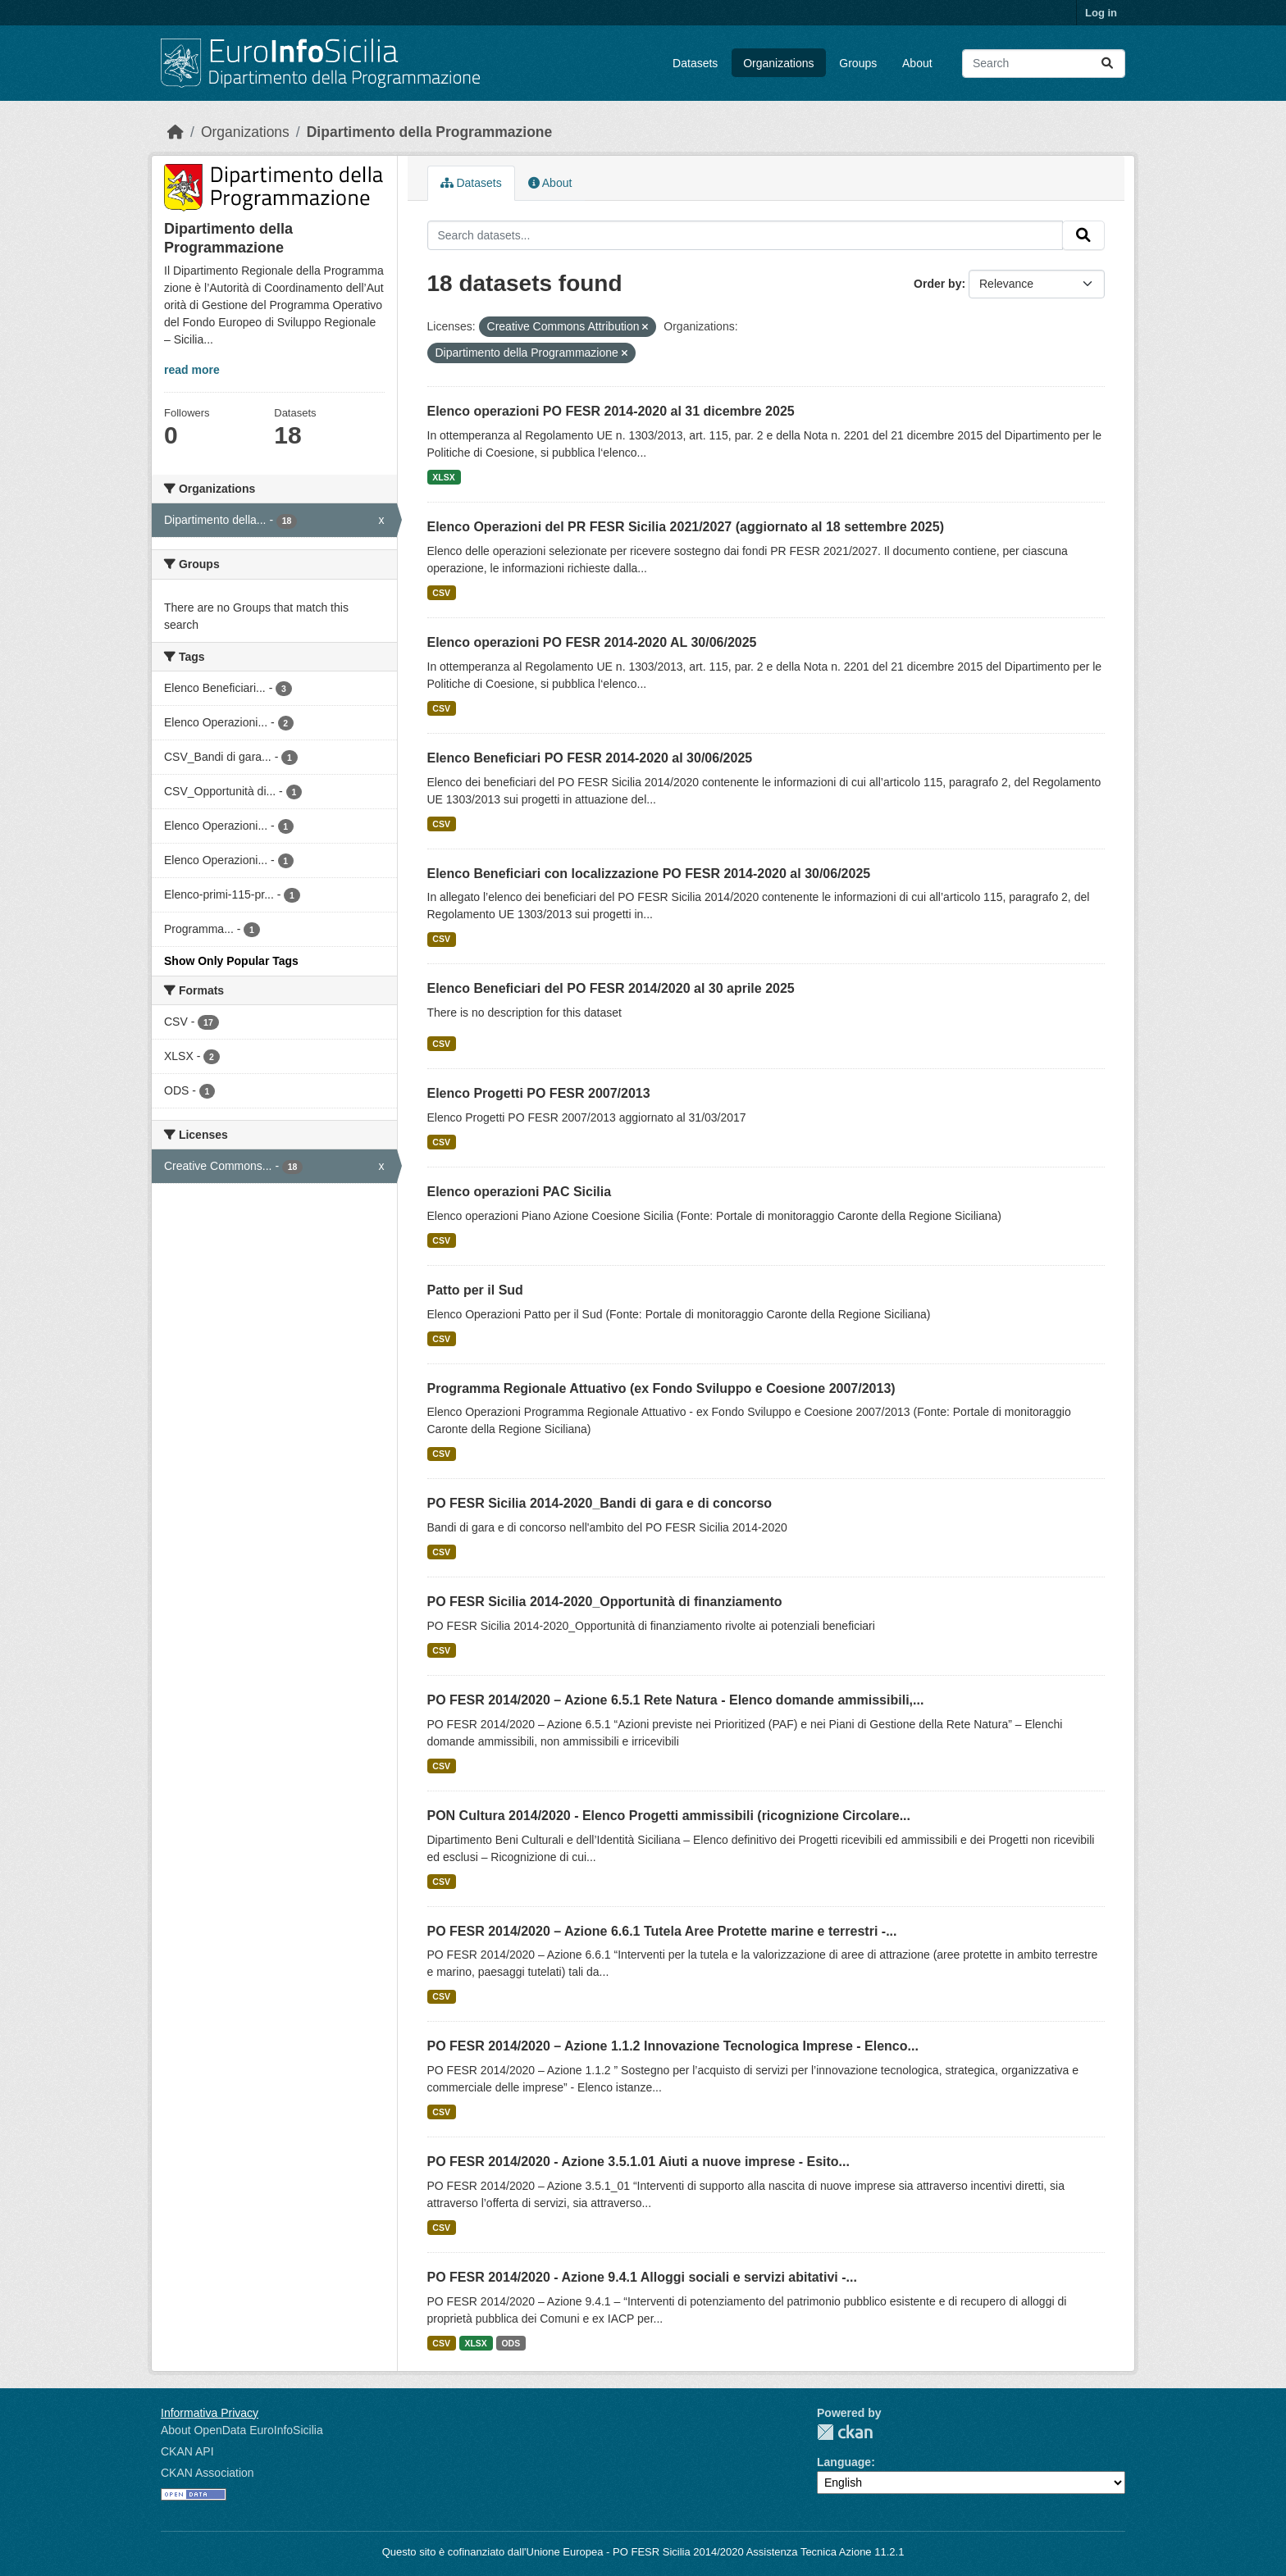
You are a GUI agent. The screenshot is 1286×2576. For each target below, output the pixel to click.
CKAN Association (207, 2472)
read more (192, 369)
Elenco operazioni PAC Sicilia (519, 1192)
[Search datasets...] (1043, 63)
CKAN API (187, 2451)
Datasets (695, 63)
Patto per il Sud (475, 1290)
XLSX (443, 477)
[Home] (175, 132)
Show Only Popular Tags (231, 960)
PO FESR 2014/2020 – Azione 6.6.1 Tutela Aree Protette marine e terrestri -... (662, 1931)
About (917, 63)
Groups (858, 63)
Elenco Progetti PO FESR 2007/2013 (538, 1093)
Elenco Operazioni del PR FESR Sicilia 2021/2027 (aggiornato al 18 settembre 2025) (685, 527)
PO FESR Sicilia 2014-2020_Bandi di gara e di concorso (600, 1503)
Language (844, 2462)
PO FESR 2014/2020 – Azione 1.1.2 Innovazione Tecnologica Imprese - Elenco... (673, 2046)
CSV (441, 593)
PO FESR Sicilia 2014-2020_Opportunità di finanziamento (604, 1602)
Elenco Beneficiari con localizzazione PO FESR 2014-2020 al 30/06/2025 (649, 874)
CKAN (845, 2432)
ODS (510, 2343)
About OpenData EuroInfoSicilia (242, 2430)
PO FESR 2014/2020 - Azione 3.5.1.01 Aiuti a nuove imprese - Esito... (638, 2162)
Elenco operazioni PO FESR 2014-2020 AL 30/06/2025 (592, 642)
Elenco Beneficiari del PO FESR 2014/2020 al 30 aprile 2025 (611, 988)
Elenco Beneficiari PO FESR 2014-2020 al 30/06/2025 (590, 758)
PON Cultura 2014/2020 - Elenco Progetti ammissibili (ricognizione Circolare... (669, 1816)
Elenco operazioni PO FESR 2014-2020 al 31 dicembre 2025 (611, 411)
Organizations (778, 63)
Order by (937, 283)
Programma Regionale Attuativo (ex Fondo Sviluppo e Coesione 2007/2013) (661, 1388)
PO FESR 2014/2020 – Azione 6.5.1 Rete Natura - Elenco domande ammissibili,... (675, 1700)
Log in (1101, 13)
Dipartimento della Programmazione (430, 132)
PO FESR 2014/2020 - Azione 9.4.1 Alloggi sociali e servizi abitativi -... (642, 2277)
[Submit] (1107, 63)
